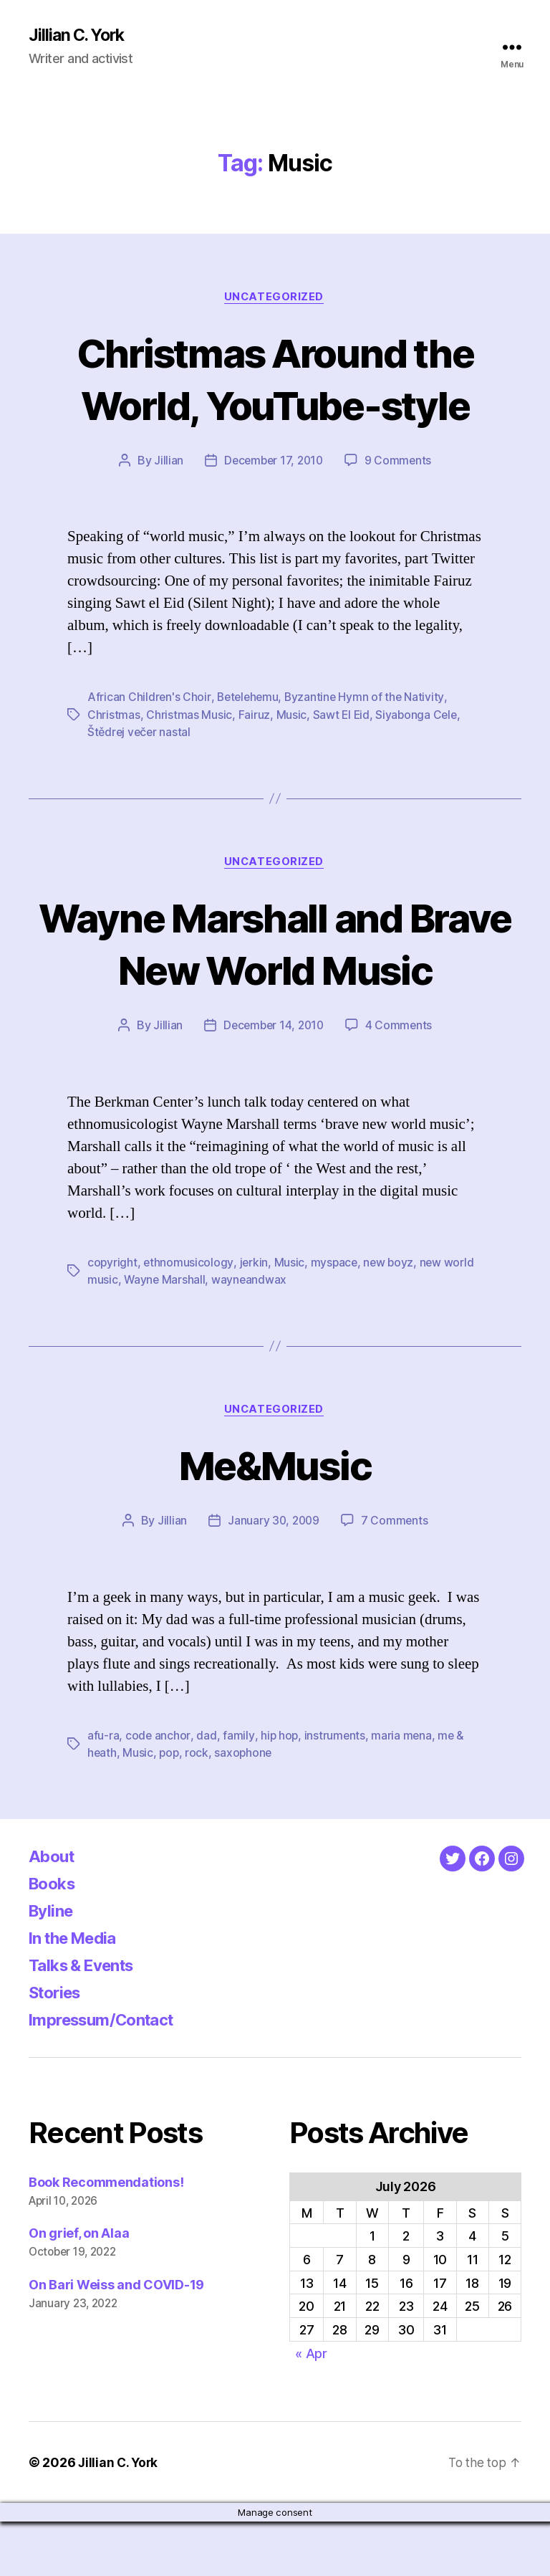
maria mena (402, 1790)
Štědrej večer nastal (140, 733)
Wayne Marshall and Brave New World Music (275, 971)
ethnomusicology (189, 1316)
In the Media (78, 1991)
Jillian (165, 462)
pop (170, 1807)
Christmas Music (189, 716)
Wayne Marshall (165, 1333)
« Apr (311, 2407)
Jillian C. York (79, 35)
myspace (336, 1316)
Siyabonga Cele (418, 716)
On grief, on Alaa (79, 2287)
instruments (335, 1790)
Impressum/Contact (108, 2073)
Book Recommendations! (106, 2235)
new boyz (392, 1316)
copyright (112, 1316)
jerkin (254, 1316)
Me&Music (275, 1518)
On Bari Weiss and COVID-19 (116, 2339)
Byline (53, 1964)
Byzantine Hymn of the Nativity (368, 699)
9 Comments (400, 462)
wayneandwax (251, 1333)
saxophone (245, 1807)
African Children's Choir (149, 699)
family (238, 1790)
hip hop (279, 1790)
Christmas (113, 716)
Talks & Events (87, 2018)
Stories (58, 2046)
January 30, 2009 (273, 1575)
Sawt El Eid (341, 716)
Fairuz (253, 716)
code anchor (157, 1790)
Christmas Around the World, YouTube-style (275, 379)
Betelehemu (249, 699)
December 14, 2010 (273, 1079)
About (53, 1909)
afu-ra (103, 1790)
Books (54, 1937)
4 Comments (401, 1079)
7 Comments (395, 1575)
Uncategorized (275, 298)
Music (291, 716)
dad (206, 1790)
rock (199, 1807)
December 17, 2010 (272, 462)
